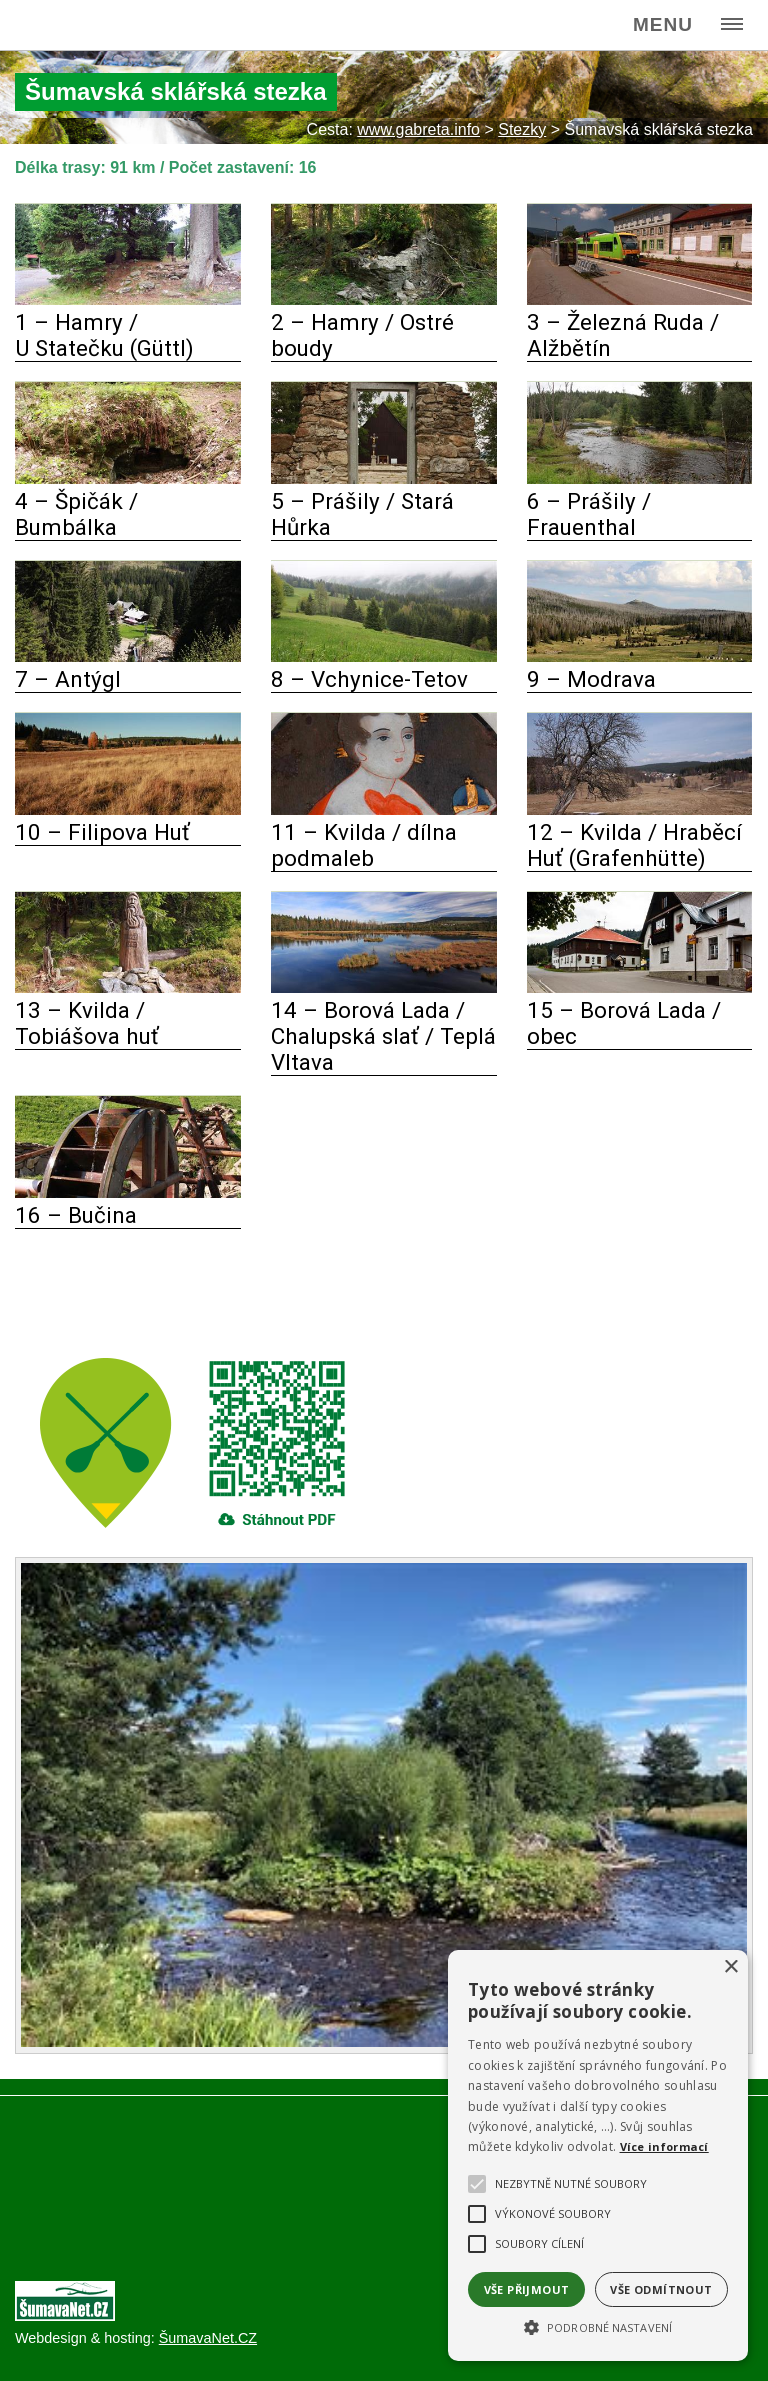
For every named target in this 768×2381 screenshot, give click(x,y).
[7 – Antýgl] (128, 656)
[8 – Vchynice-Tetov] (384, 656)
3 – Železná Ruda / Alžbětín (623, 335)
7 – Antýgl (68, 679)
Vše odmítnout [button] (661, 2289)
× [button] (730, 1967)
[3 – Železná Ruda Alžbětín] (640, 299)
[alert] (598, 2155)
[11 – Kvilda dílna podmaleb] (384, 809)
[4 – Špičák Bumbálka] (128, 478)
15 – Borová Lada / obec (624, 1023)
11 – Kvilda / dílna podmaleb (364, 845)
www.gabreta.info (418, 129)
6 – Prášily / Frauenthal (589, 514)
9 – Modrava (591, 679)
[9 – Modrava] (640, 656)
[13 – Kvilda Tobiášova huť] (128, 987)
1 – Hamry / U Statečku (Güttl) (104, 335)
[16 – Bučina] (128, 1192)
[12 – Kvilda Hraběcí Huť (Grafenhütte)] (640, 809)
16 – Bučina (76, 1215)
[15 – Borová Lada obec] (640, 987)
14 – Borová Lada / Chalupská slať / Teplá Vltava (383, 1036)
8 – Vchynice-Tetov (369, 679)
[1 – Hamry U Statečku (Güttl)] (128, 299)
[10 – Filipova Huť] (128, 809)
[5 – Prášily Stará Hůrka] (384, 478)
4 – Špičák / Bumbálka (76, 514)
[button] (598, 2326)
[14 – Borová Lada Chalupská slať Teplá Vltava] (384, 987)
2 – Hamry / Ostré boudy (362, 335)
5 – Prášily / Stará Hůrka (362, 514)
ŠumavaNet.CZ (208, 2338)
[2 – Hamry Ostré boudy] (384, 299)
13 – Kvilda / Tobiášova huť (87, 1023)
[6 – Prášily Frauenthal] (640, 478)
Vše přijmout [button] (527, 2289)
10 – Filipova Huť (102, 832)
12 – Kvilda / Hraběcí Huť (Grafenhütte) (634, 845)
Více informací (664, 2146)
